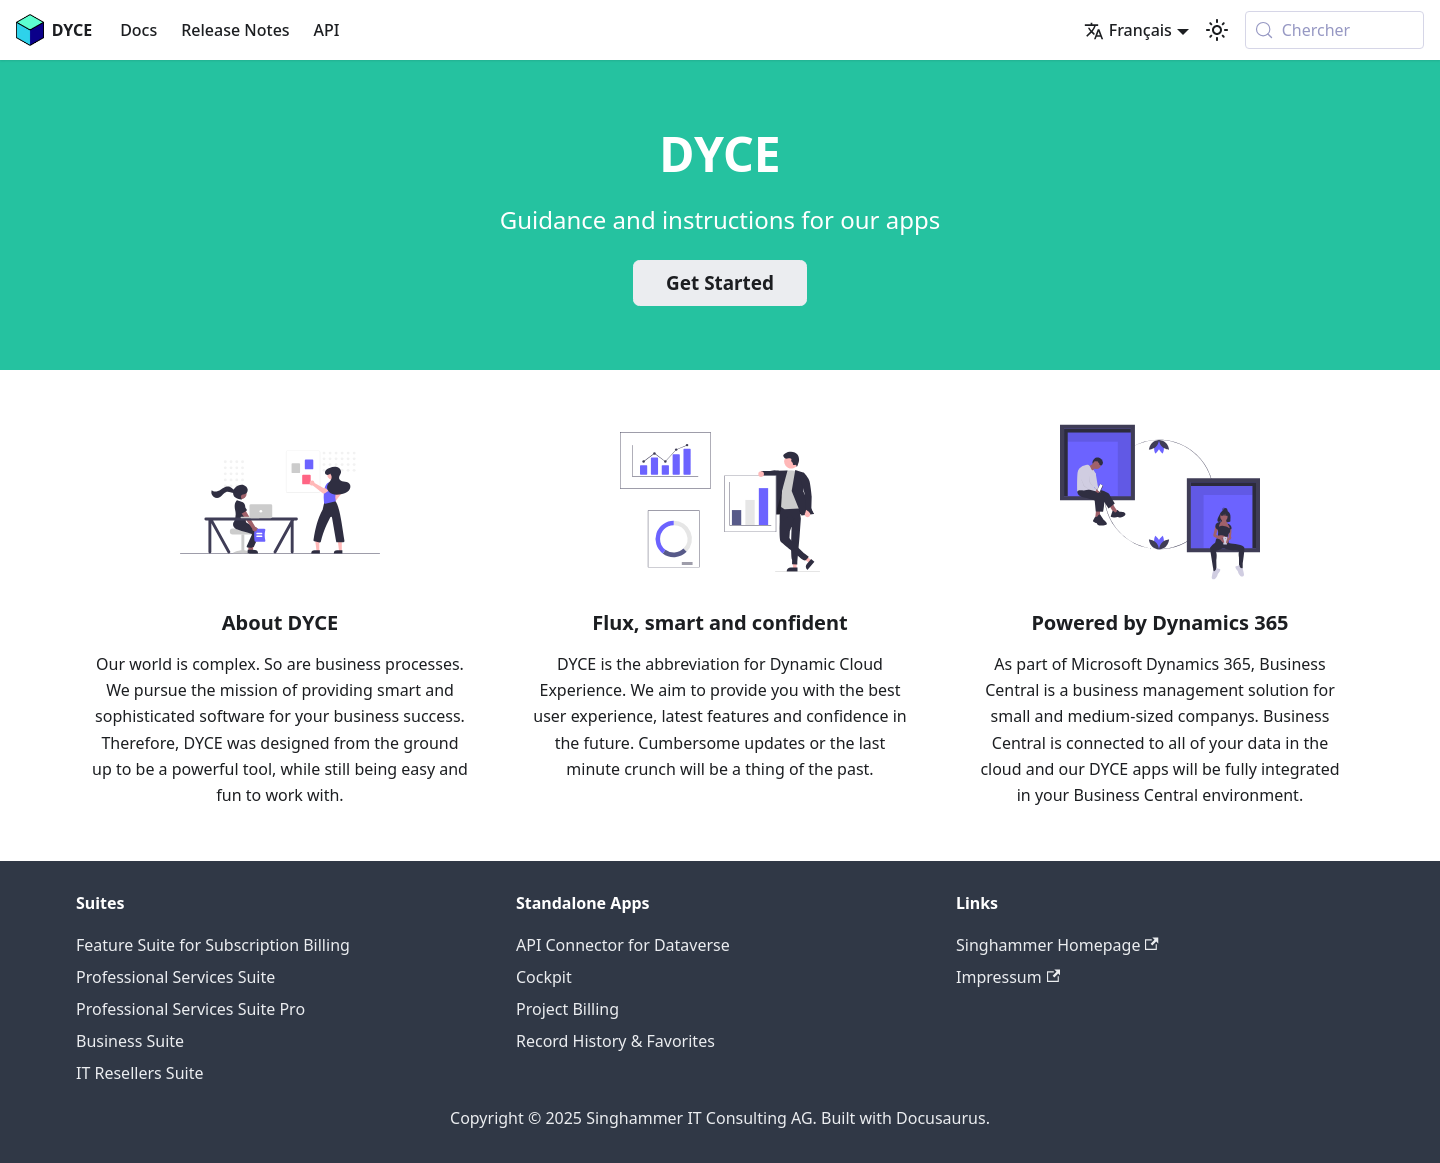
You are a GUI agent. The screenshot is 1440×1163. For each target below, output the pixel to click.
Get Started (720, 283)
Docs (138, 30)
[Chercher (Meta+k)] (1334, 30)
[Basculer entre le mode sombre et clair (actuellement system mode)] (1217, 30)
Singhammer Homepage (1057, 945)
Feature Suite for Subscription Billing (213, 945)
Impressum (1008, 977)
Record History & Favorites (615, 1041)
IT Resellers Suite (139, 1073)
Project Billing (567, 1009)
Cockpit (544, 977)
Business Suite (130, 1041)
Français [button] (1128, 30)
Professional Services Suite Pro (190, 1009)
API (327, 30)
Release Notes (235, 30)
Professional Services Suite (175, 977)
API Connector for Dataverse (623, 945)
